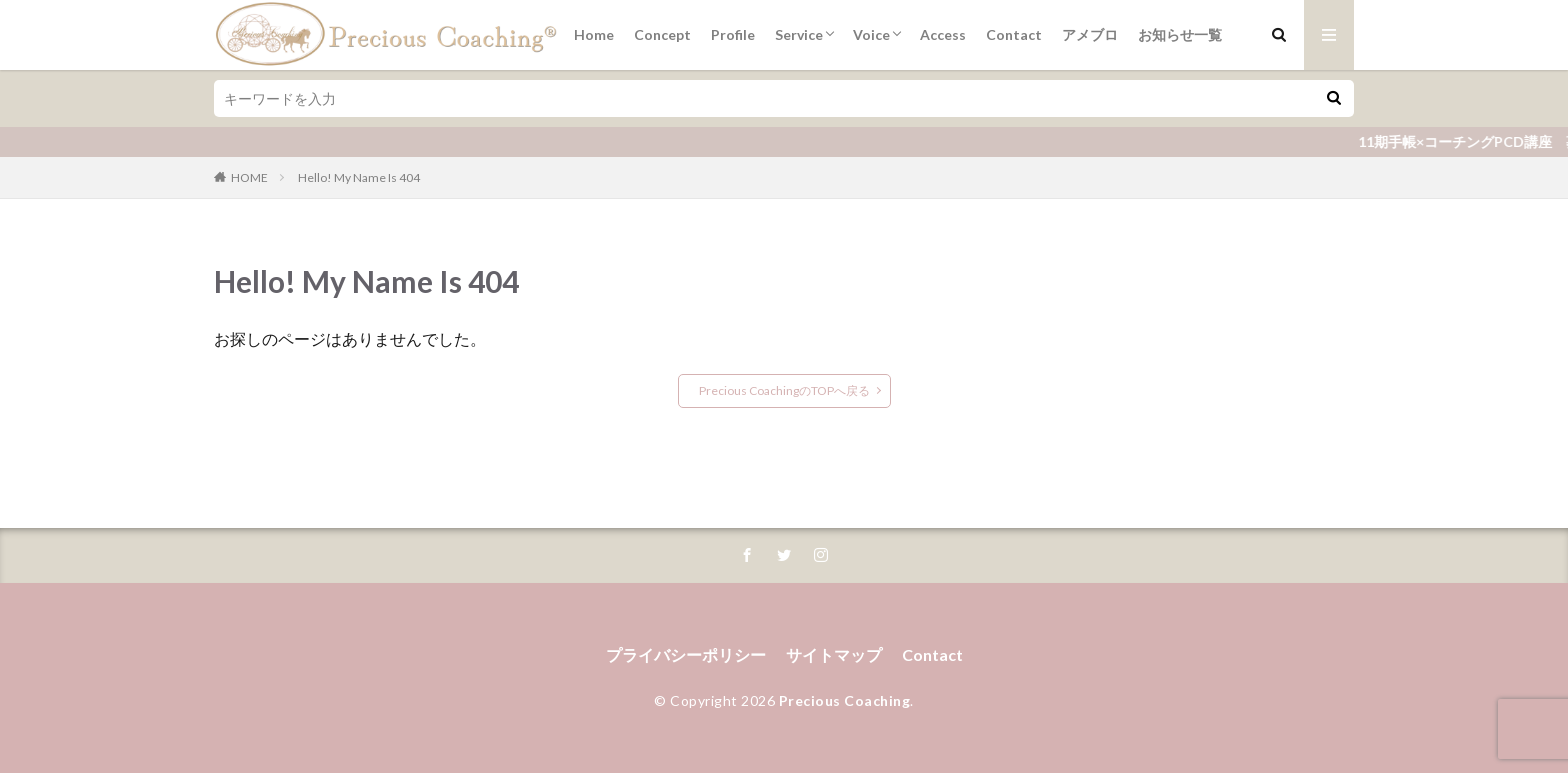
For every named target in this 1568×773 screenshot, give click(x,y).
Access (943, 34)
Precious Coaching (845, 700)
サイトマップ (834, 654)
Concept (662, 34)
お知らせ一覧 (1180, 34)
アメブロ (1090, 34)
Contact (1014, 34)
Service (799, 34)
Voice (871, 34)
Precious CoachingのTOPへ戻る (784, 390)
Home (594, 34)
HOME (249, 177)
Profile (733, 34)
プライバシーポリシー (686, 654)
